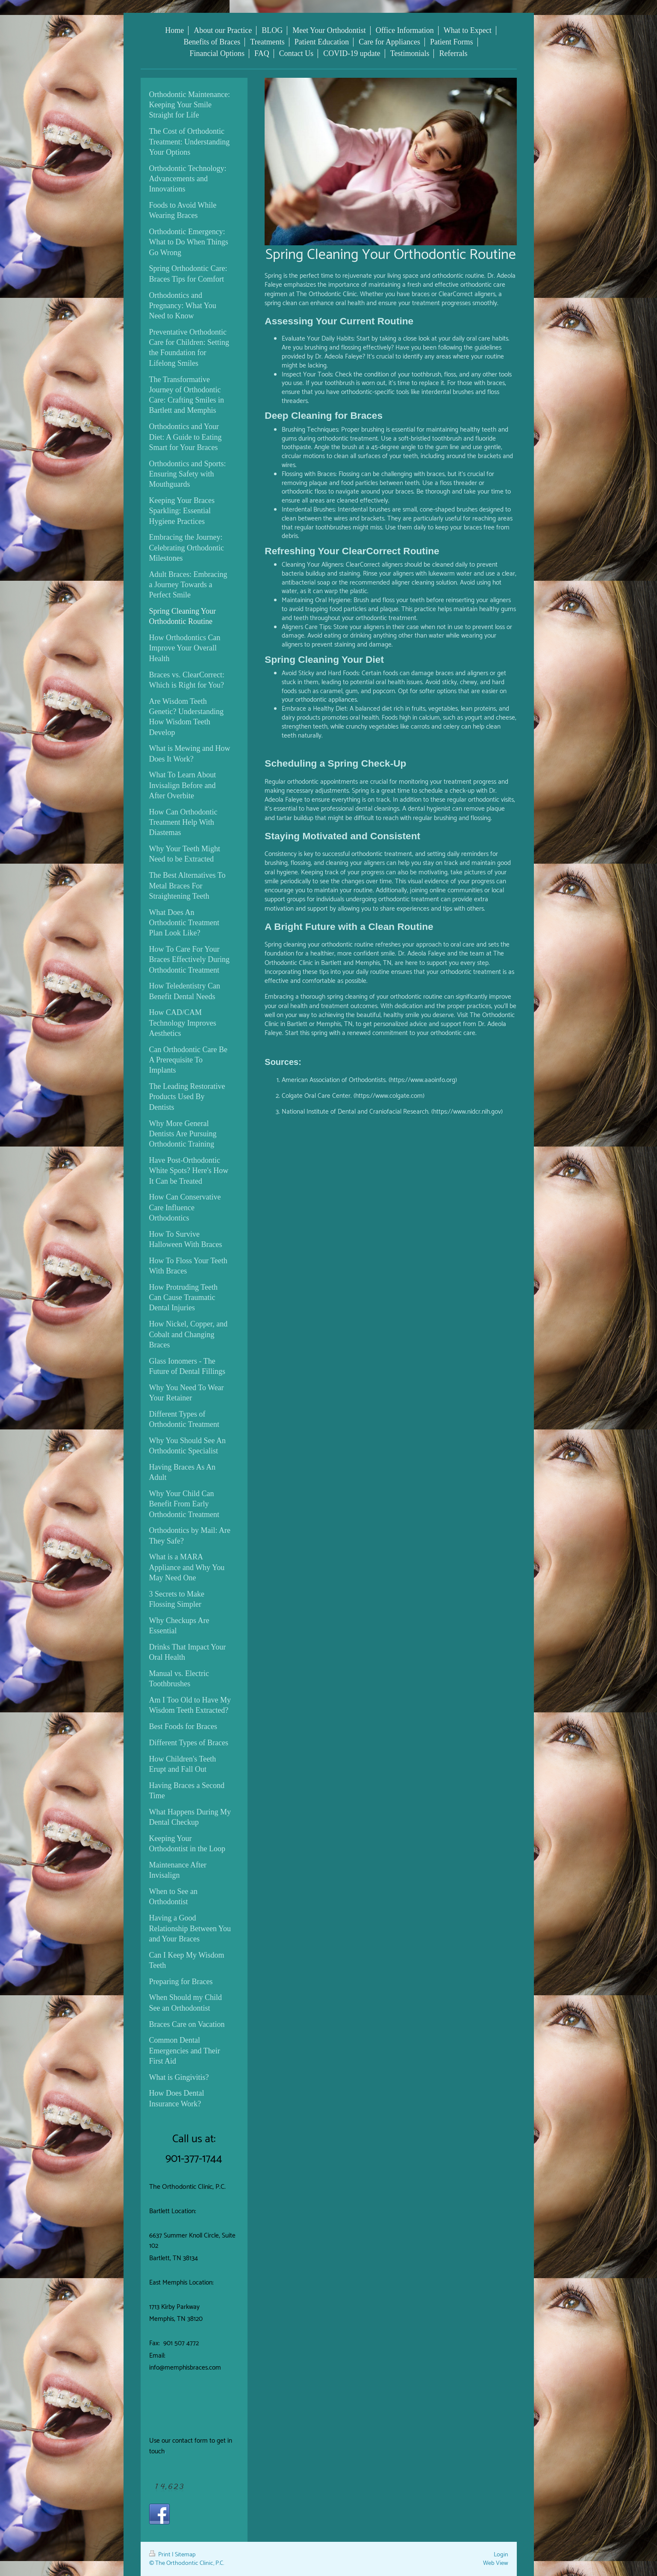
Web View (495, 2563)
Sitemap (185, 2555)
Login (501, 2555)
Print (160, 2555)
